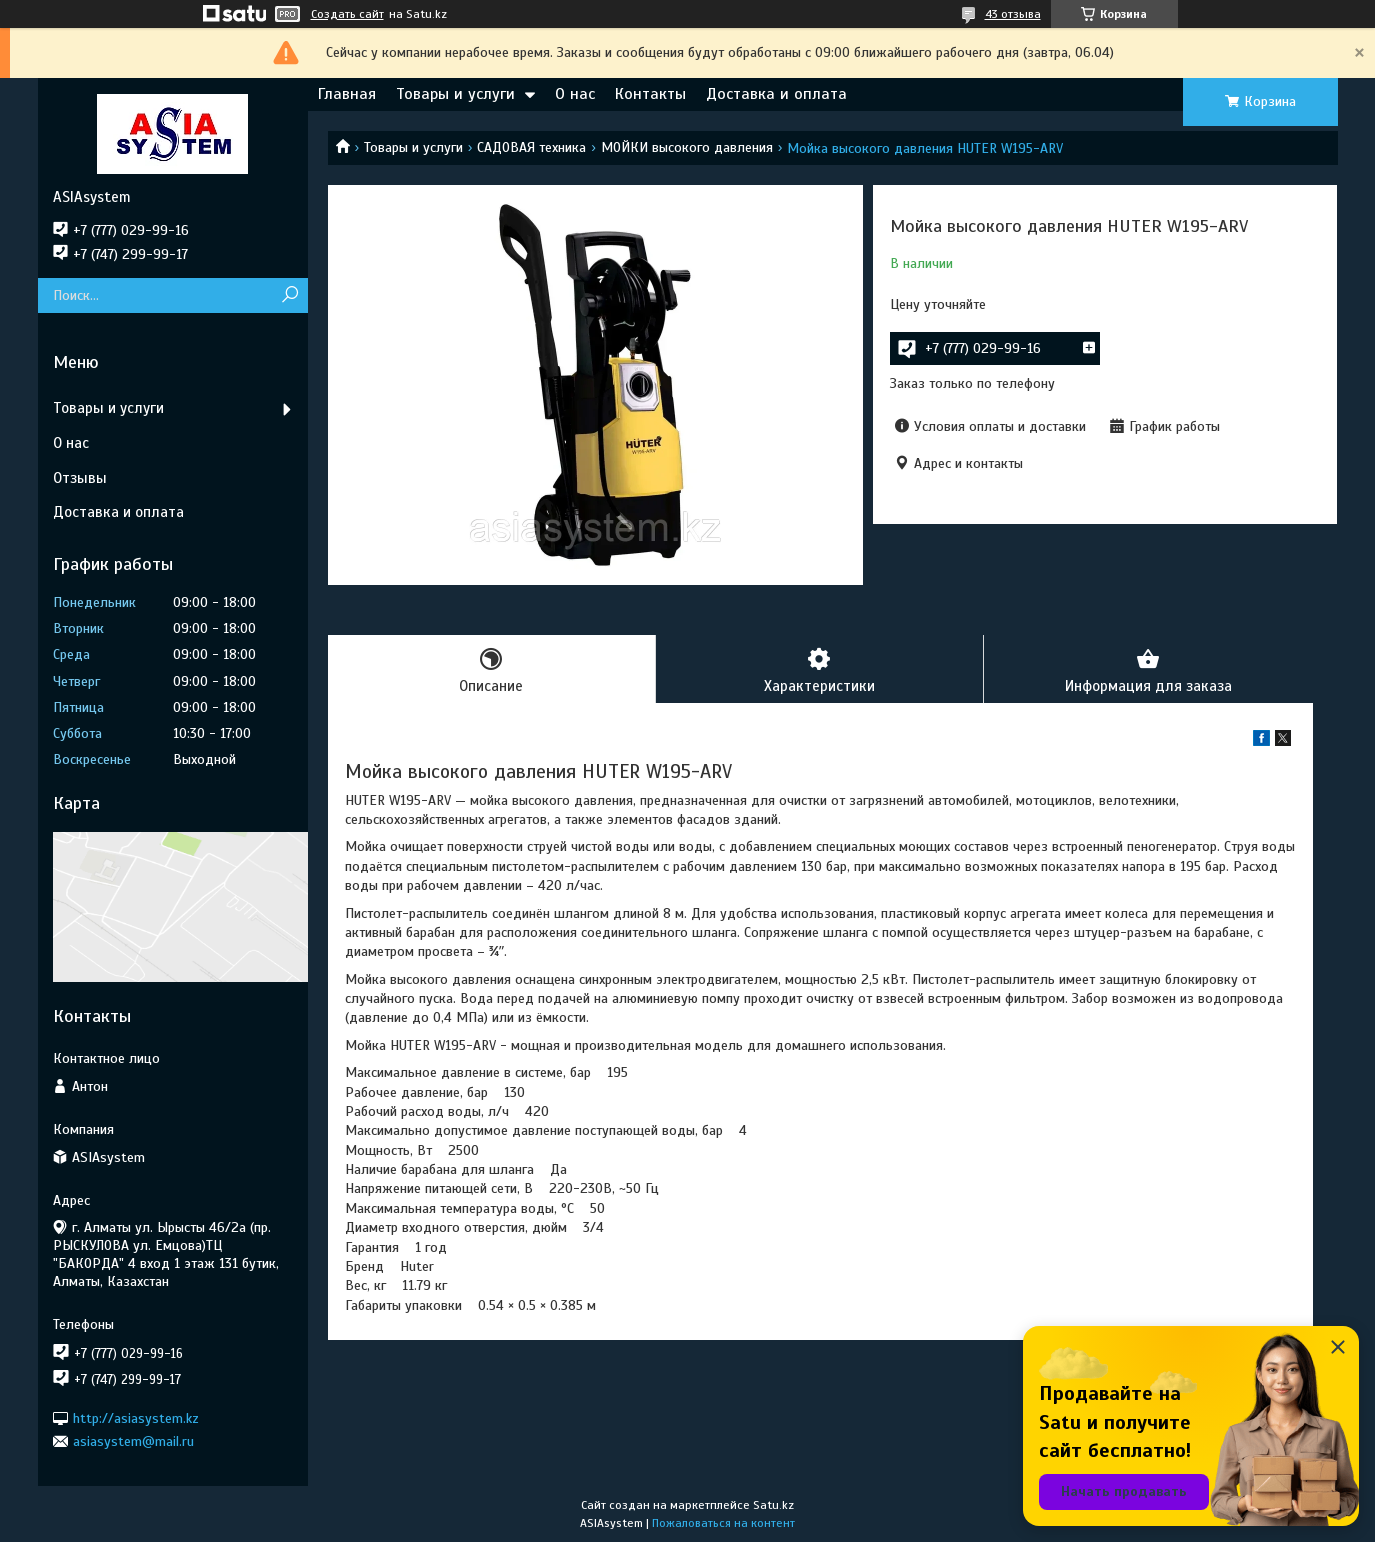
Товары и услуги (455, 94)
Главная (347, 94)
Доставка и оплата (776, 94)
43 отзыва (1013, 14)
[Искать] (290, 295)
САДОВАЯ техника (531, 147)
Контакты (650, 94)
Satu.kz (773, 1505)
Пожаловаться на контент (723, 1523)
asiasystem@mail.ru (133, 1441)
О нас (575, 94)
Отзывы (80, 478)
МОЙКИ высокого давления (687, 147)
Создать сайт (347, 14)
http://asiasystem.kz (136, 1417)
